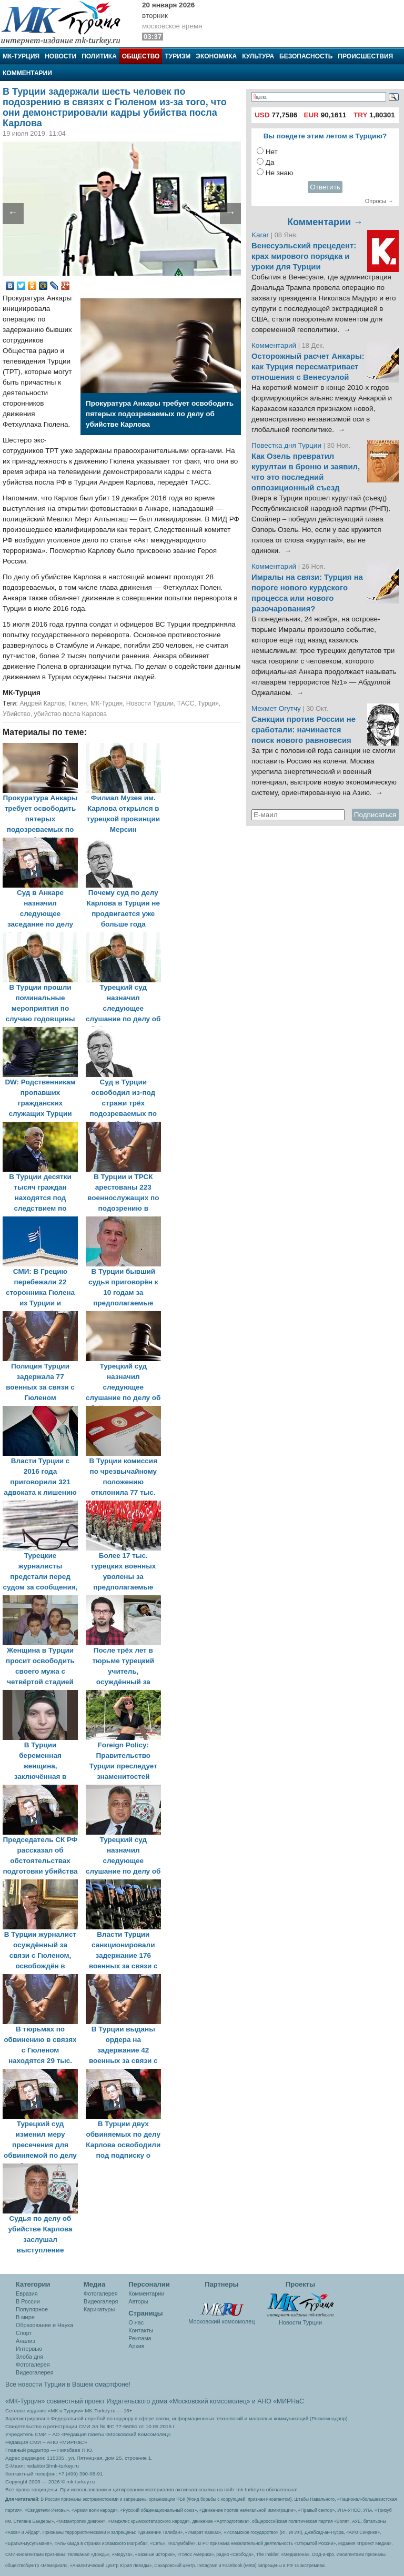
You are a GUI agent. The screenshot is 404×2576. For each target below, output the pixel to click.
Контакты (140, 2330)
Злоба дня (29, 2356)
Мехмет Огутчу (276, 708)
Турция (208, 703)
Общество (141, 56)
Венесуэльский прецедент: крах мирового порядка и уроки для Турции (303, 256)
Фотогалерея (33, 2364)
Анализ (25, 2341)
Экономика (216, 56)
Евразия (27, 2293)
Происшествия (365, 56)
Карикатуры (99, 2309)
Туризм (177, 56)
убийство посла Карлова (70, 714)
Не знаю (279, 173)
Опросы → (379, 201)
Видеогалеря (101, 2301)
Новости (60, 56)
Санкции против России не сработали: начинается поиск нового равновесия (303, 729)
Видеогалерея (34, 2372)
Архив (136, 2346)
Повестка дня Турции (287, 445)
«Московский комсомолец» (209, 2401)
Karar (261, 235)
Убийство (17, 714)
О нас (136, 2322)
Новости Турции (150, 703)
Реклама (139, 2338)
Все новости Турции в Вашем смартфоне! (67, 2384)
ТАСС (185, 703)
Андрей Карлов (42, 703)
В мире (25, 2317)
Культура (258, 56)
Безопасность (305, 56)
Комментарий (274, 345)
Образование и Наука (44, 2325)
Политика (99, 56)
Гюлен (77, 703)
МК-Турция (21, 56)
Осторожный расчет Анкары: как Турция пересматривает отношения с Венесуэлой (308, 366)
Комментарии (27, 73)
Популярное (32, 2309)
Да (270, 162)
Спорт (24, 2333)
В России (28, 2301)
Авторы (138, 2301)
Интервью (29, 2349)
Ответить (325, 187)
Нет (272, 152)
